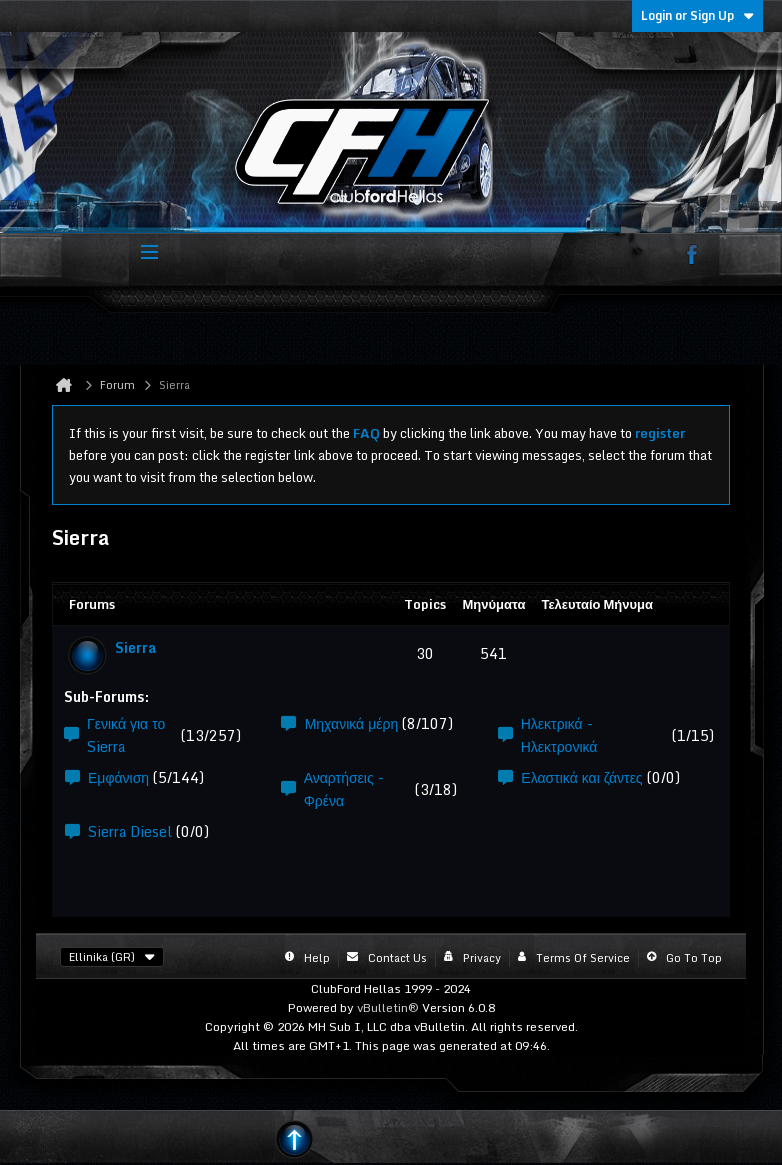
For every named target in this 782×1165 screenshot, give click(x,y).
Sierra (135, 647)
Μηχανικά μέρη (352, 723)
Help (317, 958)
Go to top (694, 958)
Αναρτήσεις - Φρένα (344, 789)
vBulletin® (388, 1007)
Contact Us (397, 958)
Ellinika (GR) (112, 957)
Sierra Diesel (130, 831)
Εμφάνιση (118, 777)
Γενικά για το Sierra (126, 735)
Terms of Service (583, 958)
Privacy (482, 958)
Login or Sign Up (697, 15)
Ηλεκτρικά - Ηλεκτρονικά (559, 735)
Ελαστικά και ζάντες (581, 777)
